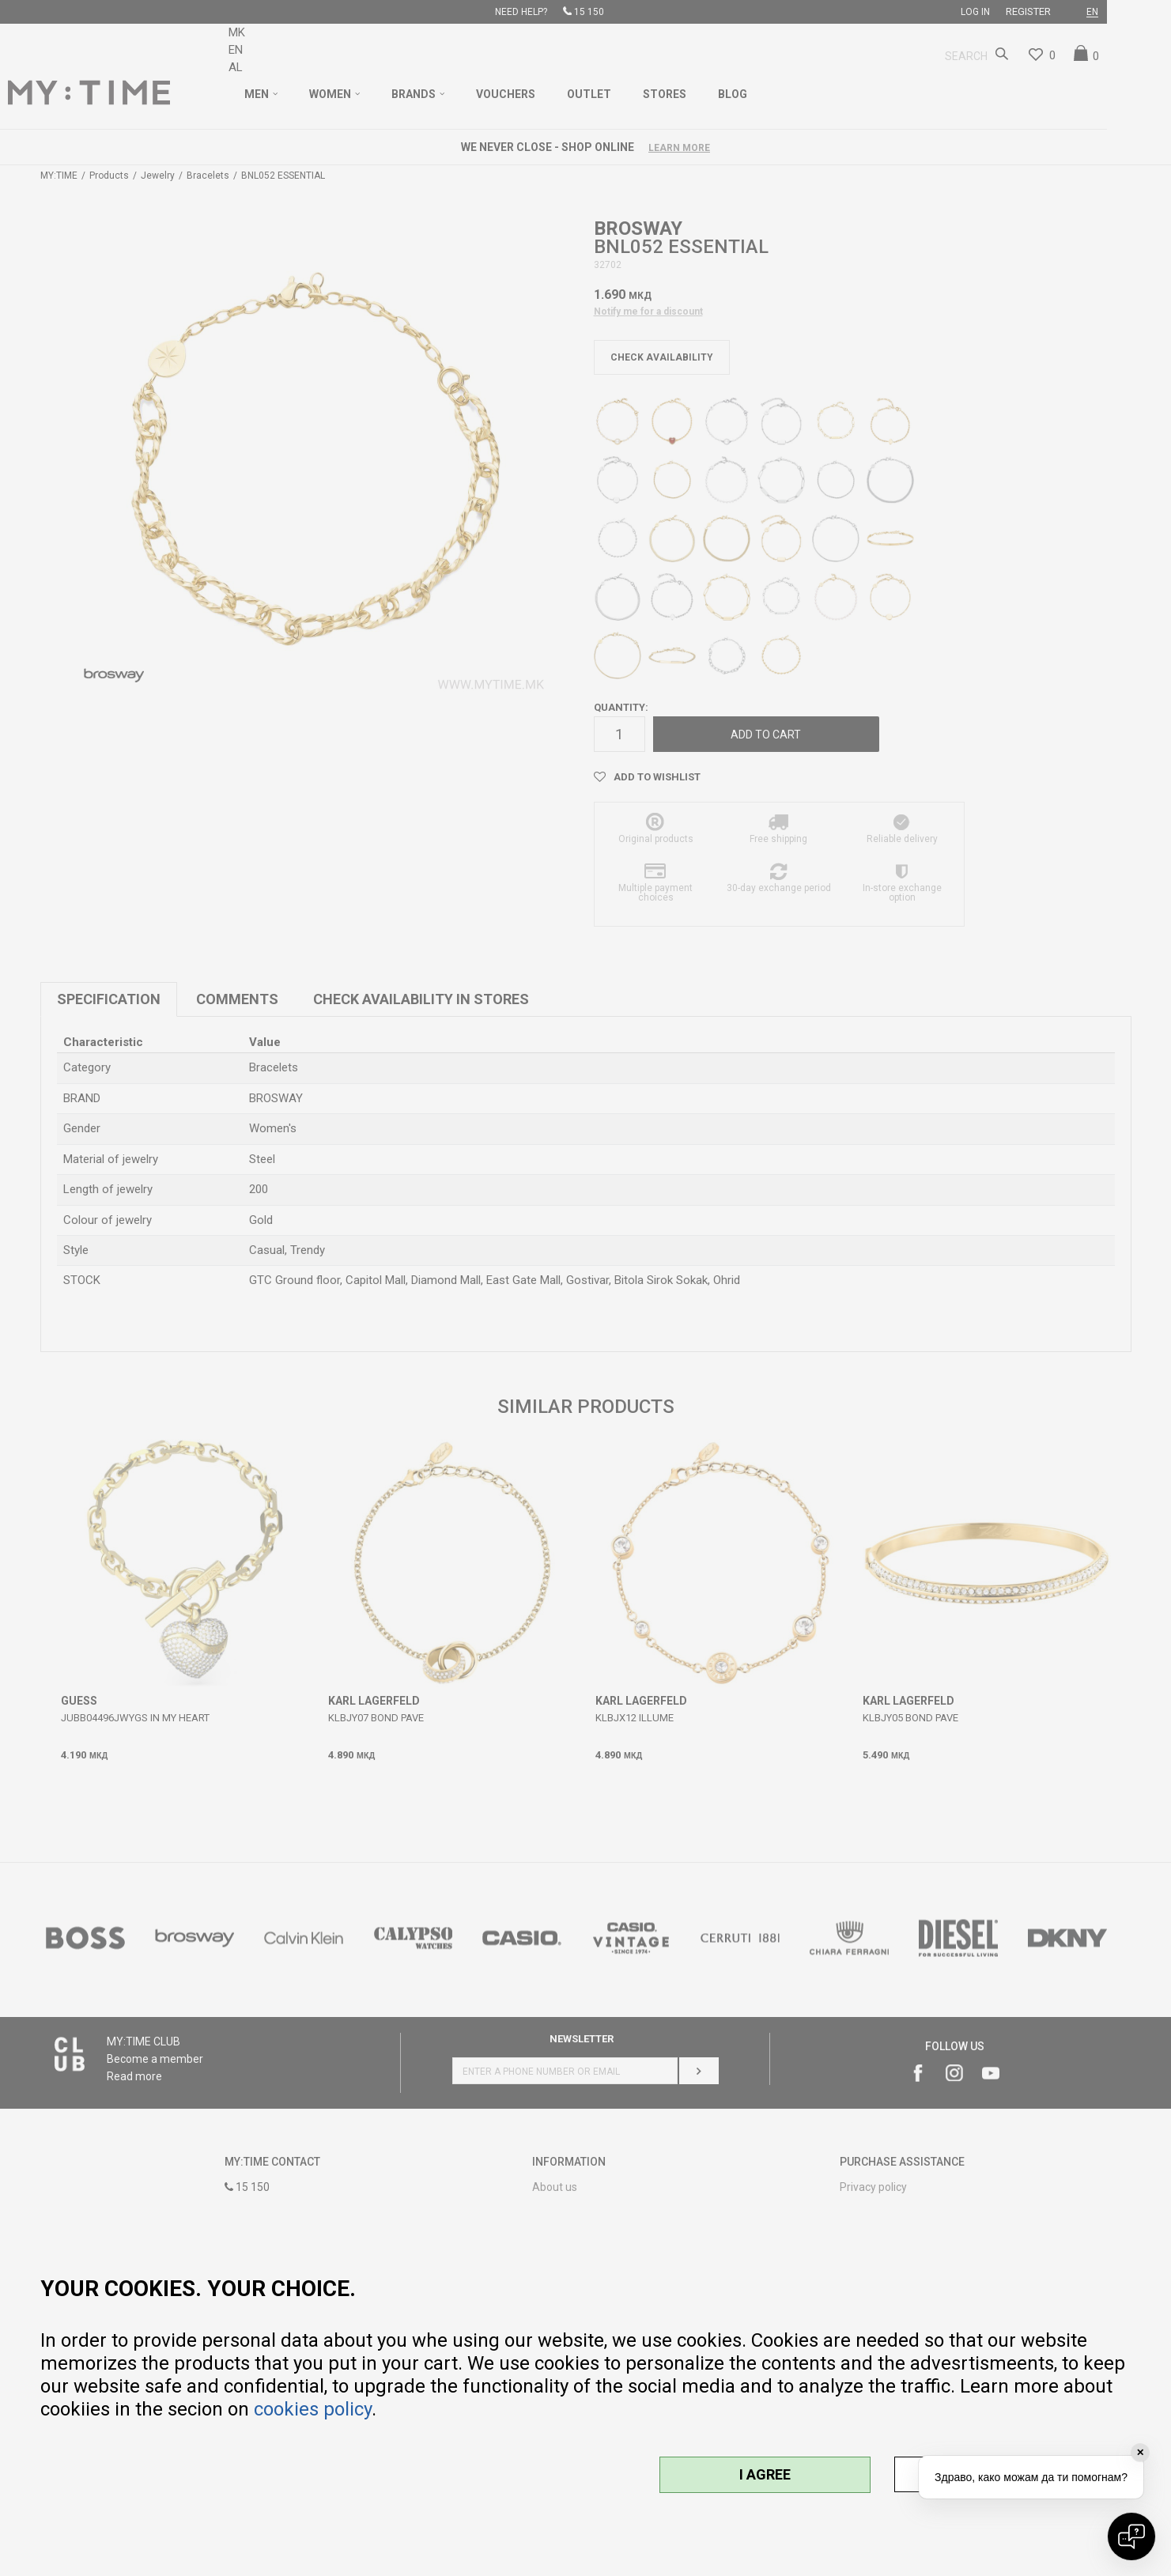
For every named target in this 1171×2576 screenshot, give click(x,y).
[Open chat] (1131, 2536)
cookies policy (313, 2409)
